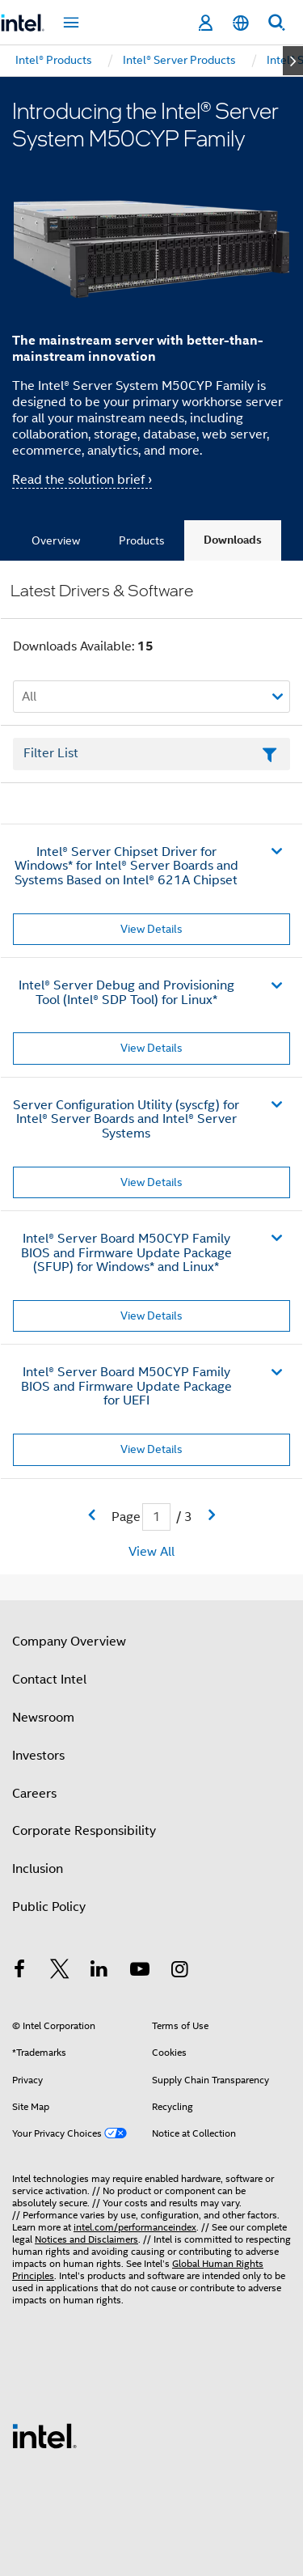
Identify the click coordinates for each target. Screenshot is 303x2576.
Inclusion (37, 1869)
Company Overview (69, 1641)
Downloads (233, 540)
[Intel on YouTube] (140, 1971)
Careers (34, 1794)
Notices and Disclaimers (86, 2239)
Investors (38, 1756)
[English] (241, 23)
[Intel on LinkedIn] (99, 1971)
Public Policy (49, 1907)
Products (142, 540)
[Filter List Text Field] (151, 754)
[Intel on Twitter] (60, 1971)
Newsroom (43, 1718)
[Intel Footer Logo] (44, 2435)
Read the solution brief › (82, 480)
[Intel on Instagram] (179, 1971)
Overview (56, 540)
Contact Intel (49, 1679)
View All (151, 1552)
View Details (151, 929)
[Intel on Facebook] (19, 1971)
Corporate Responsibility (84, 1831)
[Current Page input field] (156, 1517)
